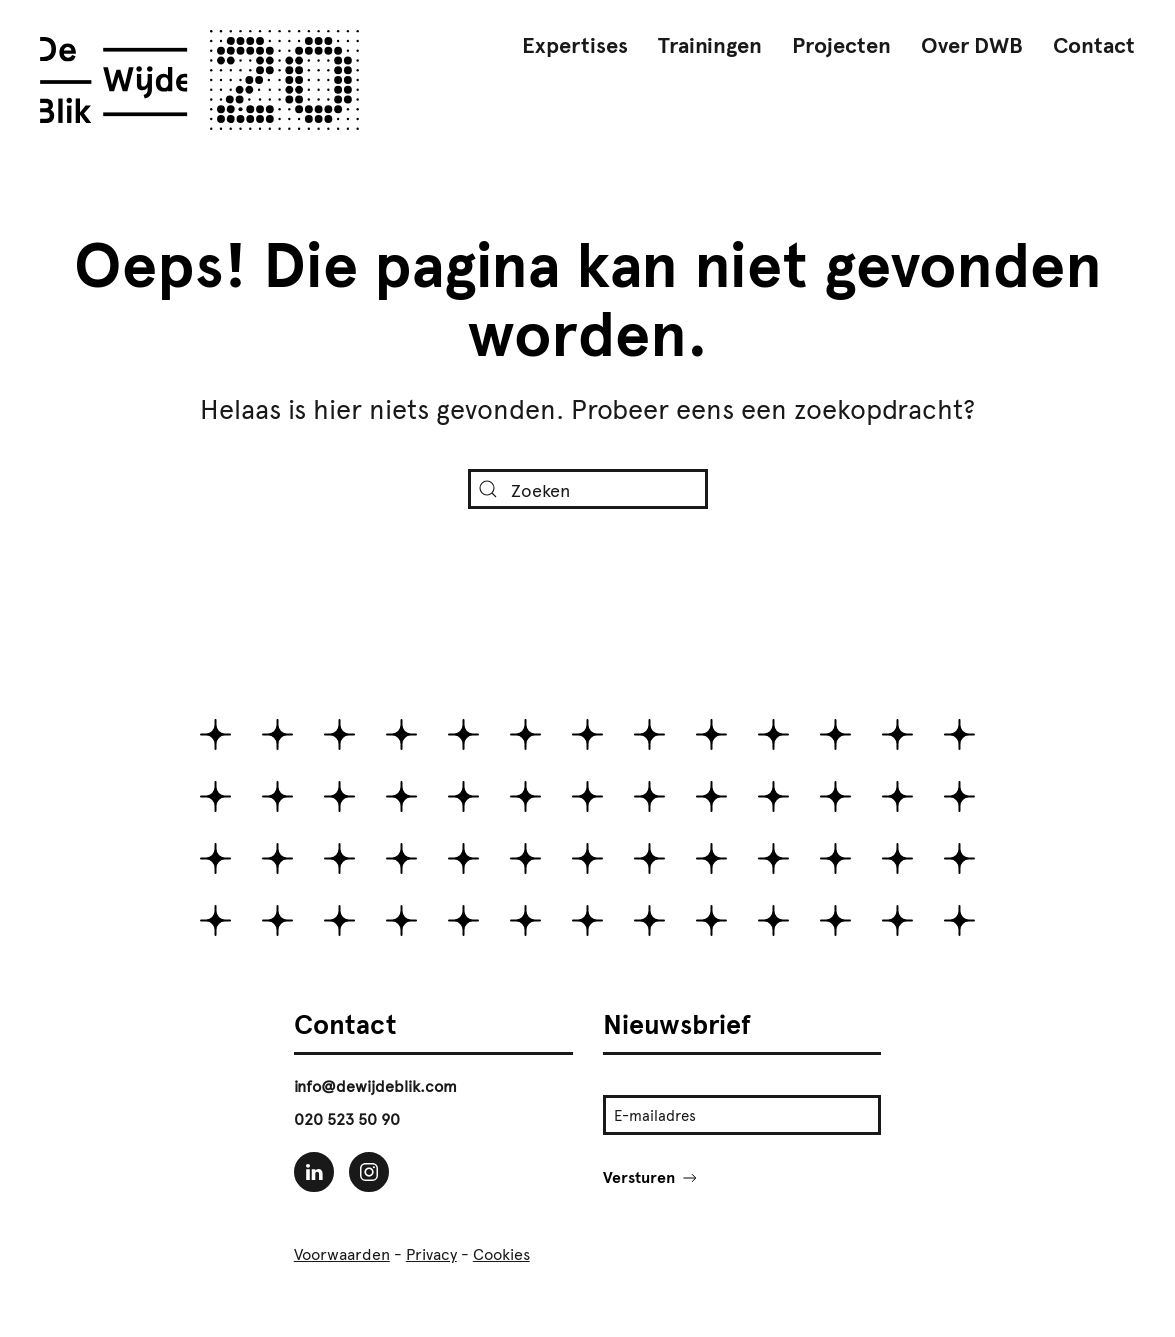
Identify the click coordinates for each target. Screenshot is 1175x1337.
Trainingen (710, 45)
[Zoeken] (588, 489)
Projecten (841, 45)
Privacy (431, 1254)
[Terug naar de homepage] (199, 80)
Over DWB (972, 45)
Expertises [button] (575, 45)
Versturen (651, 1177)
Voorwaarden (342, 1254)
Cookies (501, 1254)
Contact (1094, 45)
